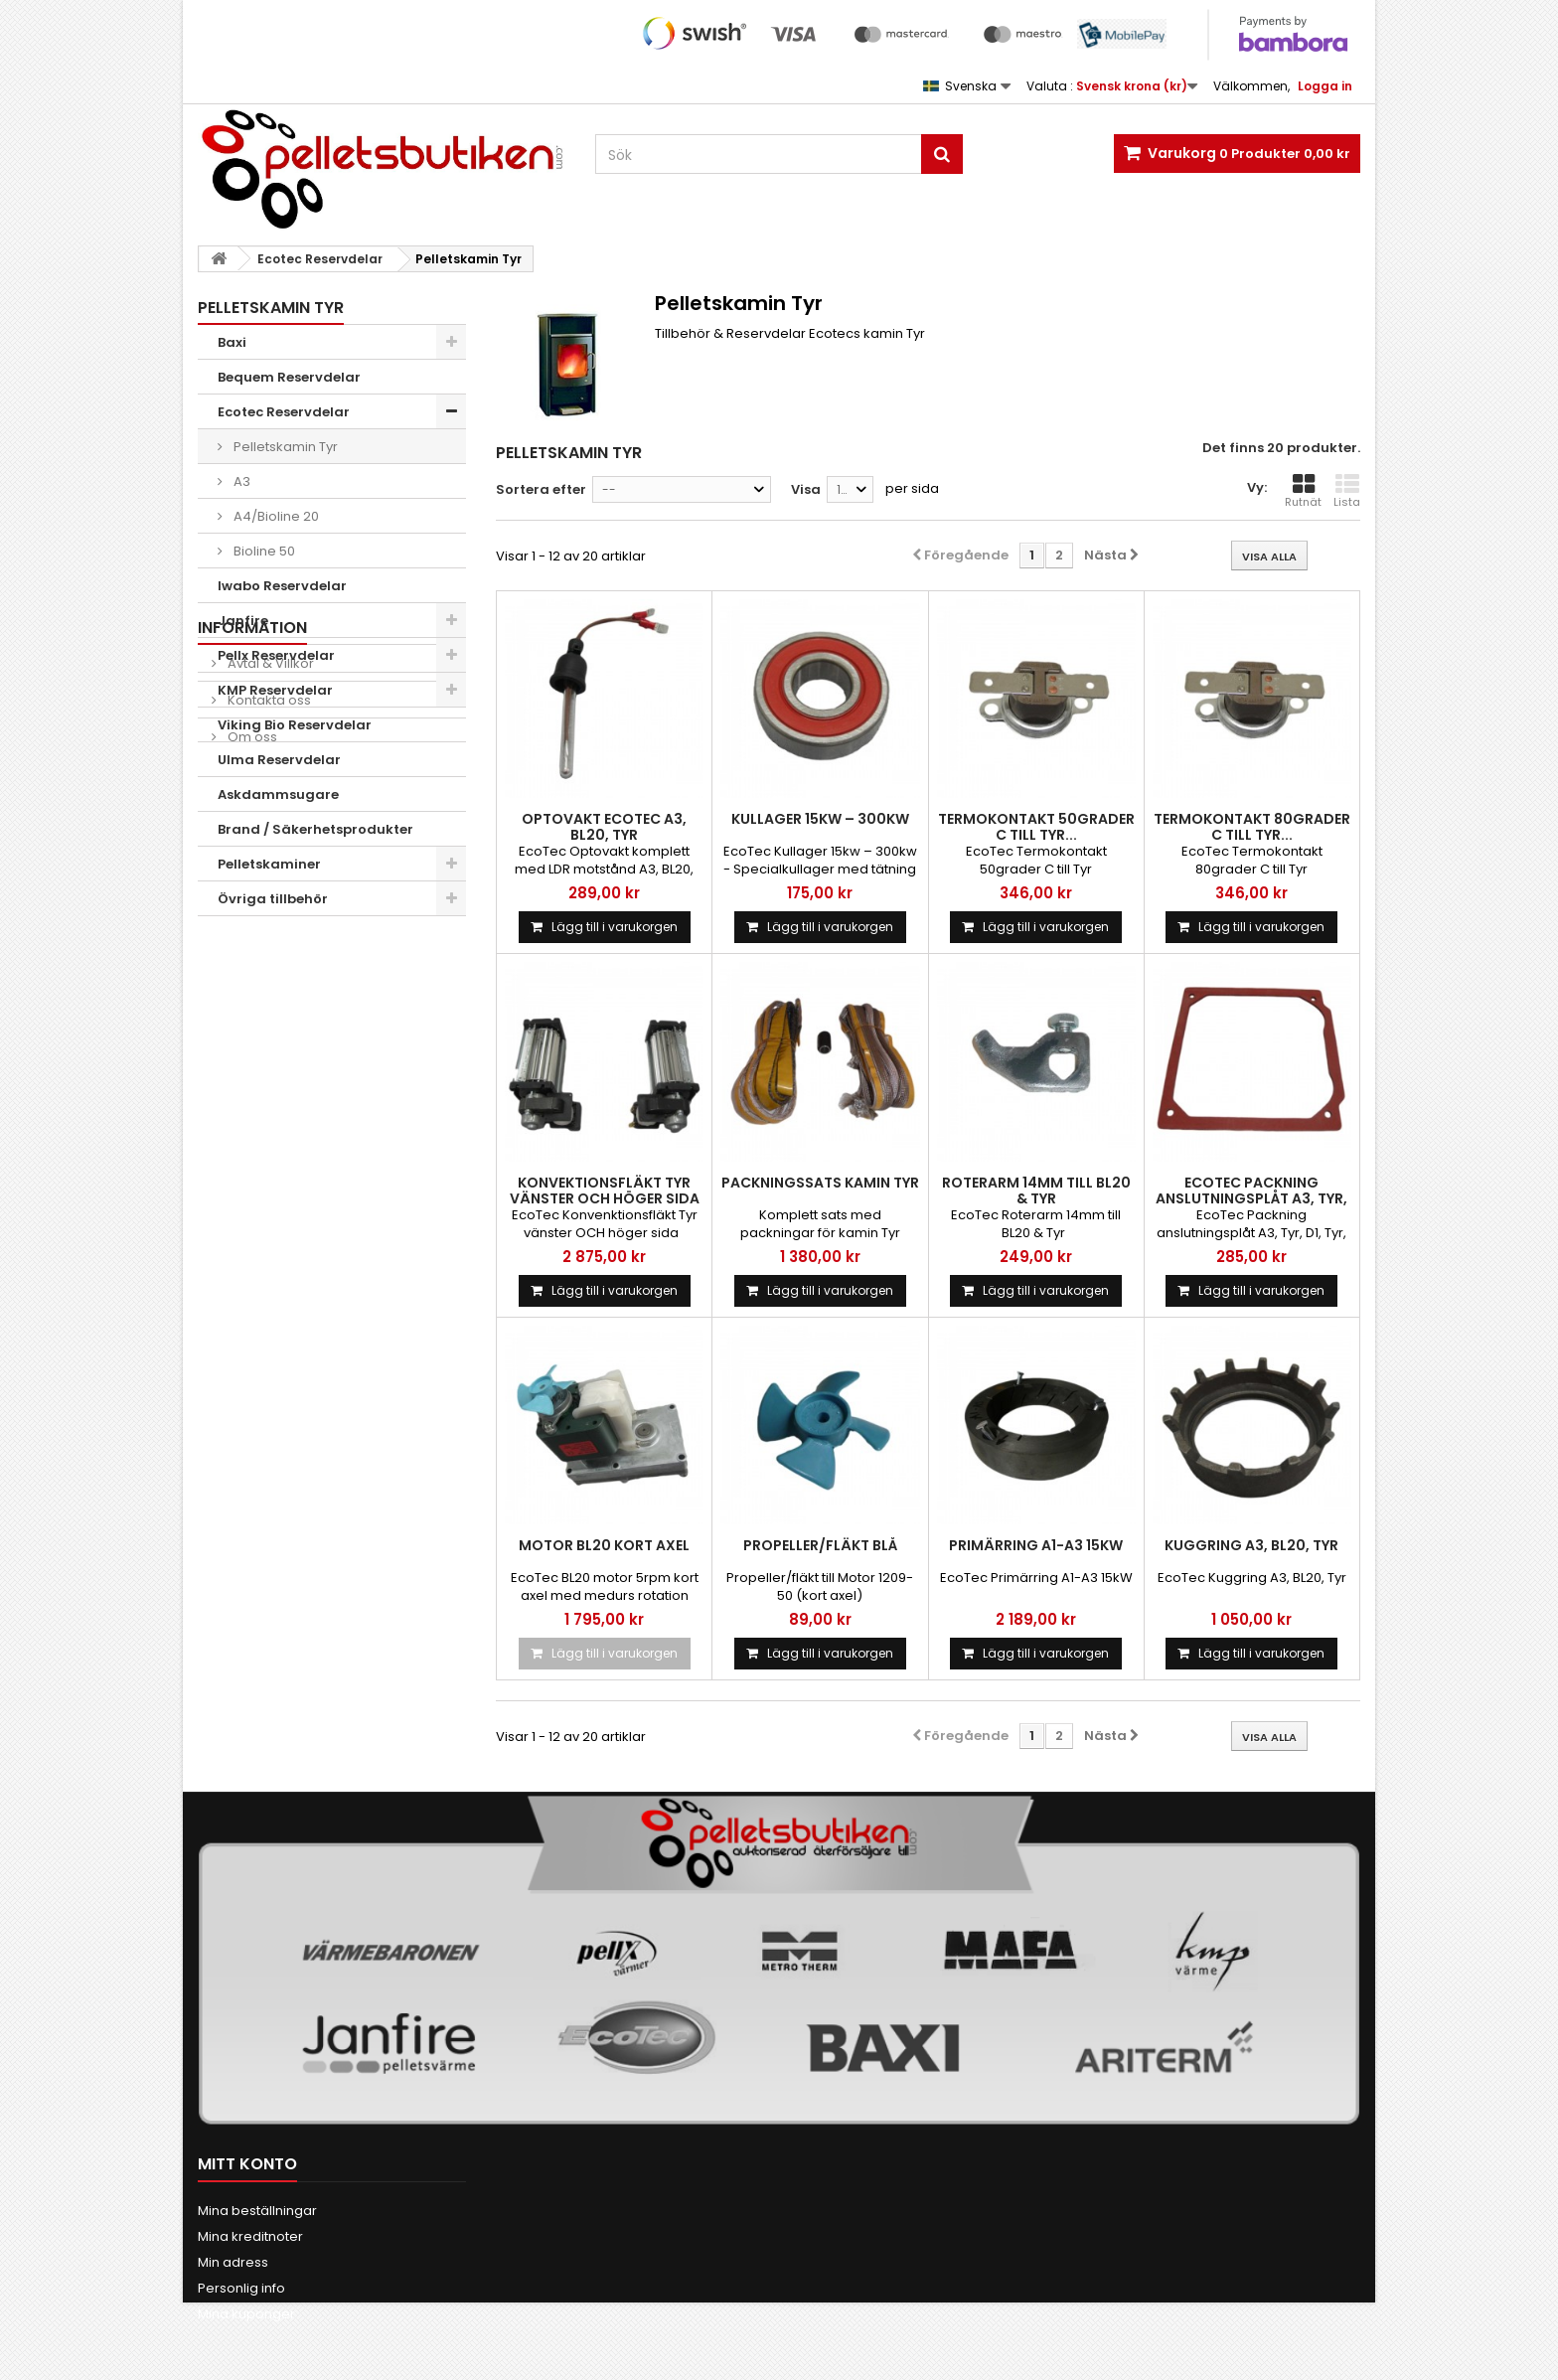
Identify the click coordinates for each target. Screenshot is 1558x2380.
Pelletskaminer (269, 864)
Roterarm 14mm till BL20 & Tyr (1036, 1190)
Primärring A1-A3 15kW (1036, 1545)
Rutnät (1303, 491)
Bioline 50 (263, 551)
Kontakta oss (268, 1023)
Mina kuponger (246, 2313)
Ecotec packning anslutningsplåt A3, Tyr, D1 (1251, 1198)
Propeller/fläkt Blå (820, 1545)
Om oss (251, 1059)
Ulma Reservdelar (279, 759)
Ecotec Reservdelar (284, 411)
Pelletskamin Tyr (284, 446)
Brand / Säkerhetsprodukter (315, 829)
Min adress (233, 2262)
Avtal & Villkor (269, 986)
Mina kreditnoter (250, 2236)
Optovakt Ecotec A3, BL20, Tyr (604, 827)
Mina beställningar (257, 2210)
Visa (806, 489)
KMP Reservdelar (275, 690)
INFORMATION (252, 950)
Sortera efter (541, 489)
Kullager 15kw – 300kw (820, 819)
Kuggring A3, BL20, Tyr (1251, 1545)
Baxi (232, 342)
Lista (1346, 491)
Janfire (243, 620)
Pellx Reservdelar (276, 655)
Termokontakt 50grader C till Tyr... (1036, 827)
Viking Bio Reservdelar (295, 724)
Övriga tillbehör (273, 898)
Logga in (1325, 86)
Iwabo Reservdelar (282, 585)
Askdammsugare (278, 794)
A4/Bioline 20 (275, 516)
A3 (240, 481)
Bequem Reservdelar (289, 377)
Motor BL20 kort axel (604, 1545)
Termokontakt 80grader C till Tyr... (1252, 827)
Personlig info (241, 2288)
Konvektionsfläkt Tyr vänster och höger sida (605, 1190)
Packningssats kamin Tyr (820, 1182)
